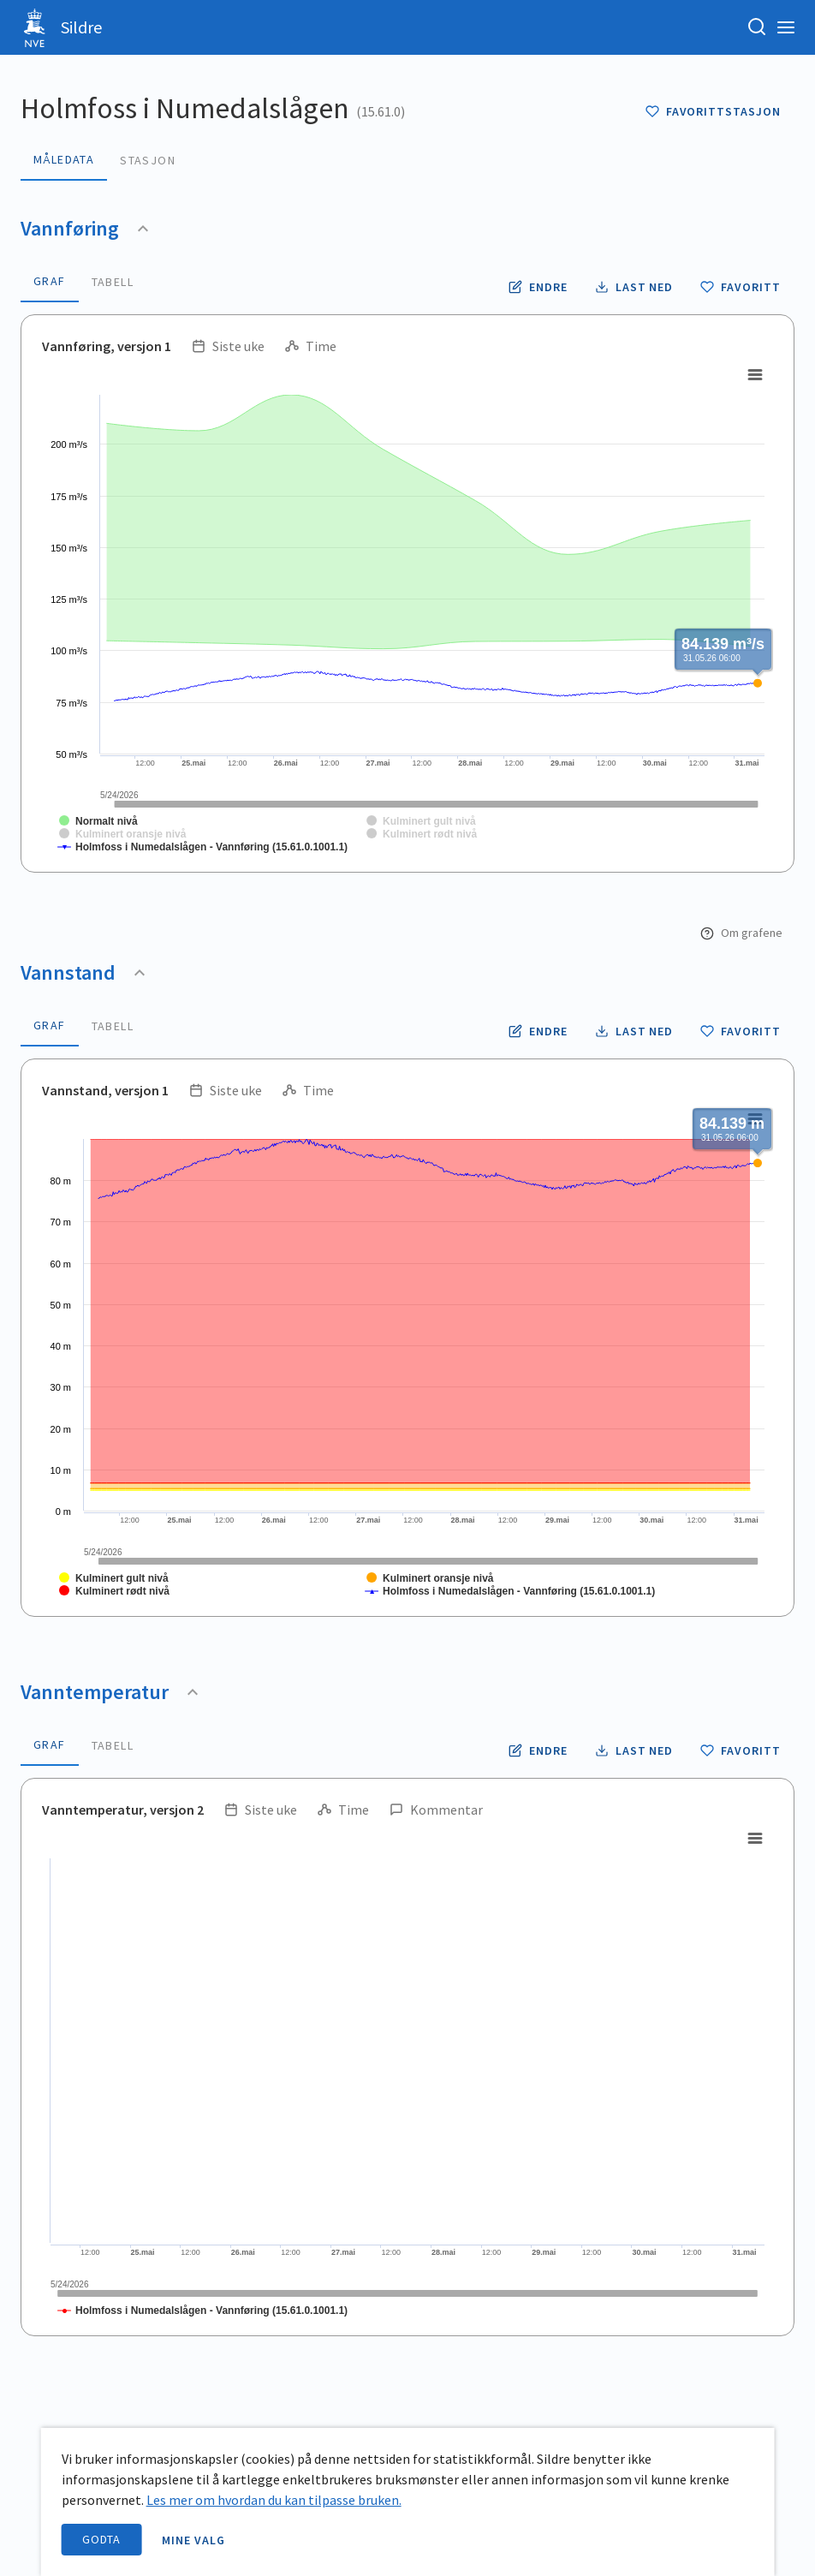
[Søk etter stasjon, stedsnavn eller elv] (757, 27)
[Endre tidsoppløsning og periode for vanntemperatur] (538, 1750)
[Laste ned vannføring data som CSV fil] (634, 287)
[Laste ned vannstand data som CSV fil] (634, 1031)
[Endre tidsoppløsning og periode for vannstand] (538, 1031)
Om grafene (741, 932)
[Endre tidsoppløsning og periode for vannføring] (538, 287)
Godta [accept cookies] (102, 2539)
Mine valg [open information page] (193, 2540)
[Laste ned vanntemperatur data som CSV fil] (634, 1750)
